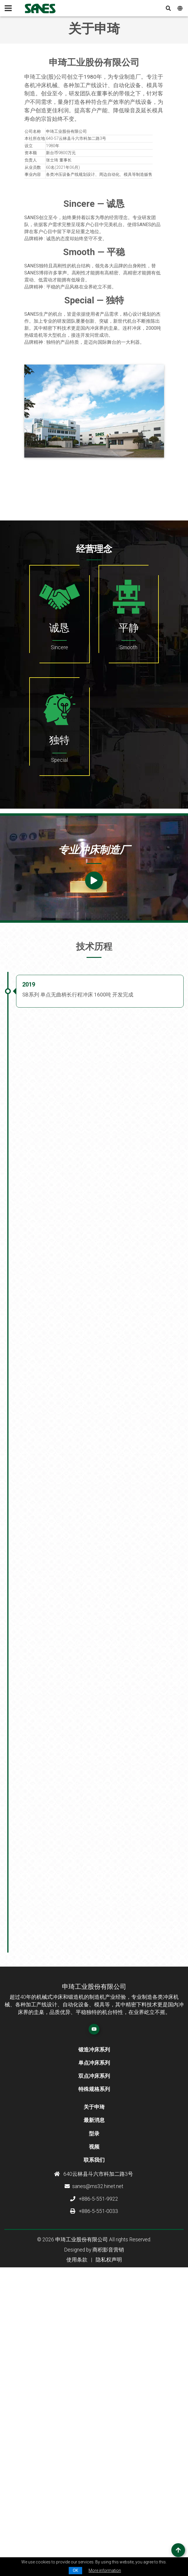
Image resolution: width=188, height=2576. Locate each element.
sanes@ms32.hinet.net (94, 2452)
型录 (94, 2399)
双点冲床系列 (94, 2341)
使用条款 (76, 2525)
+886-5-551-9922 (94, 2464)
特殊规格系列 (94, 2354)
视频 (94, 2412)
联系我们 (94, 2425)
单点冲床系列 (94, 2328)
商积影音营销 (108, 2515)
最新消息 (94, 2386)
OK (75, 2570)
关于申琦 (94, 2373)
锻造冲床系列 (94, 2315)
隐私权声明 (109, 2525)
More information (105, 2570)
